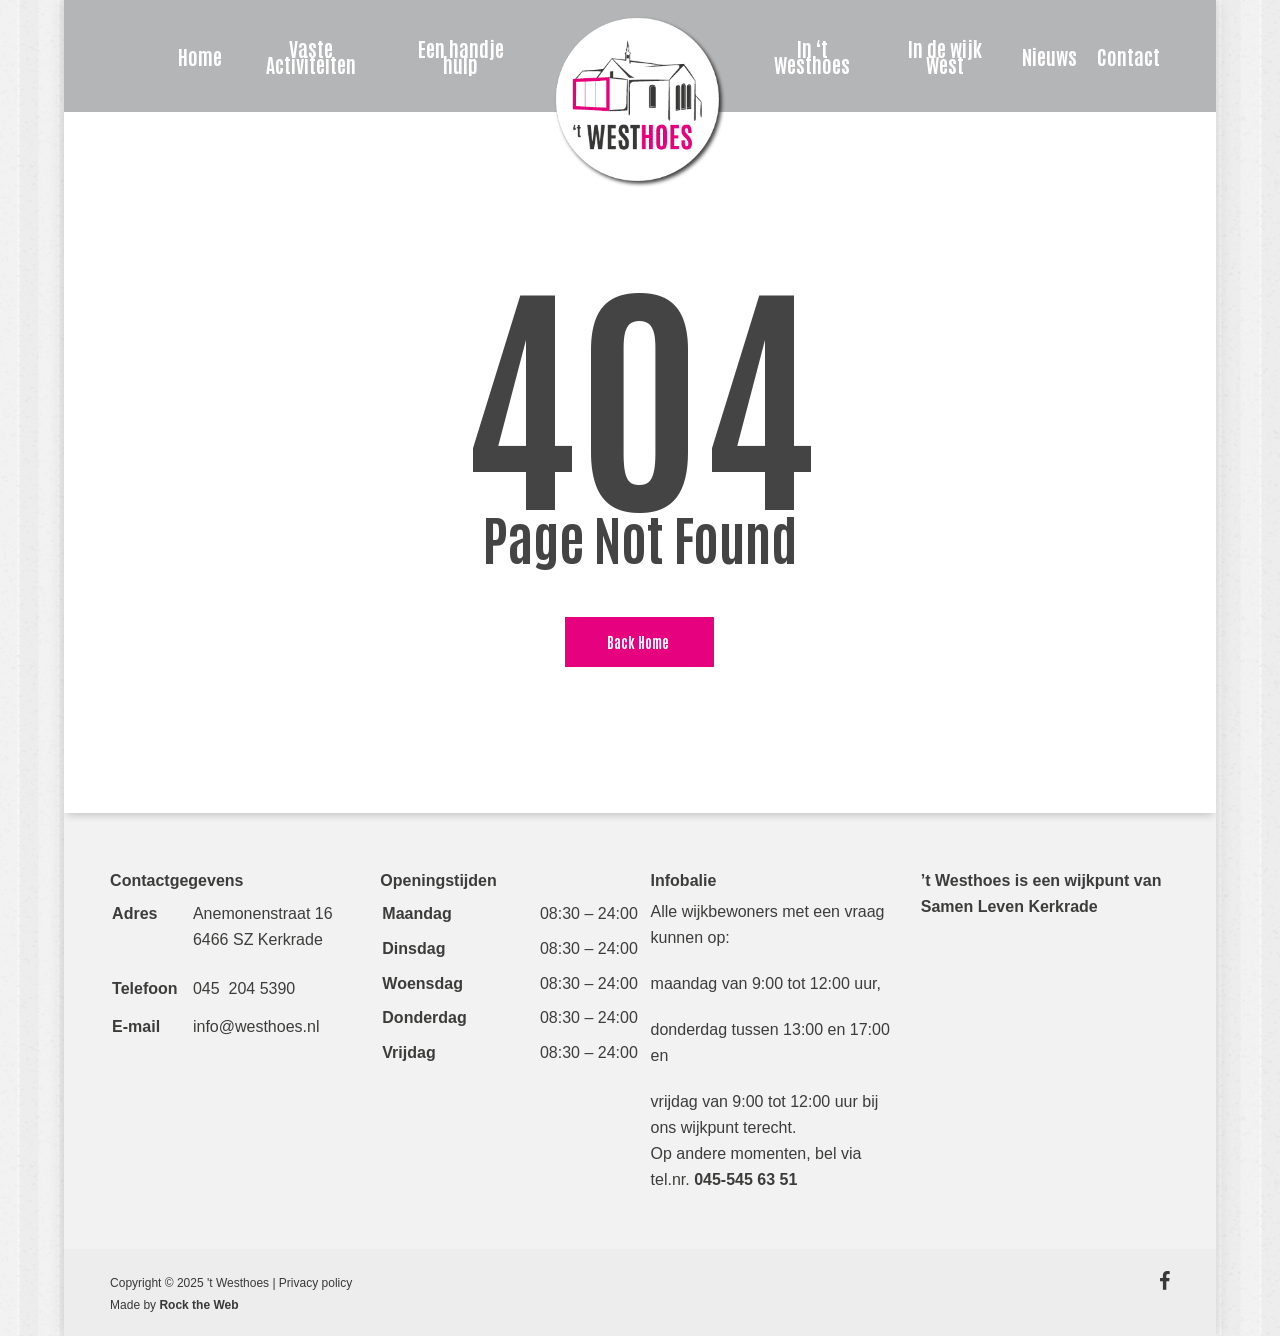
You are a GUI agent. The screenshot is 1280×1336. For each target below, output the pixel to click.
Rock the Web (198, 1305)
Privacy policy (315, 1283)
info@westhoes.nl (256, 1026)
